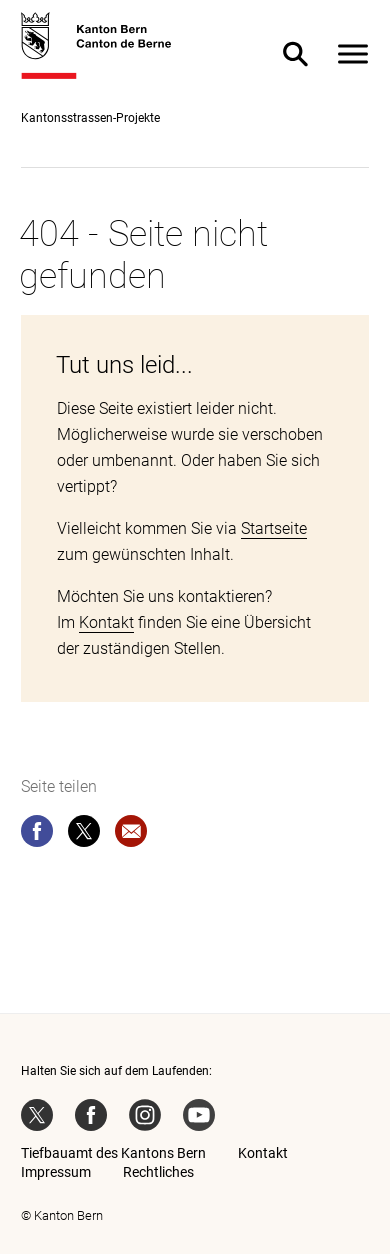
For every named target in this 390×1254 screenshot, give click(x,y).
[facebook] (37, 835)
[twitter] (84, 835)
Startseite (274, 528)
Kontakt (106, 622)
